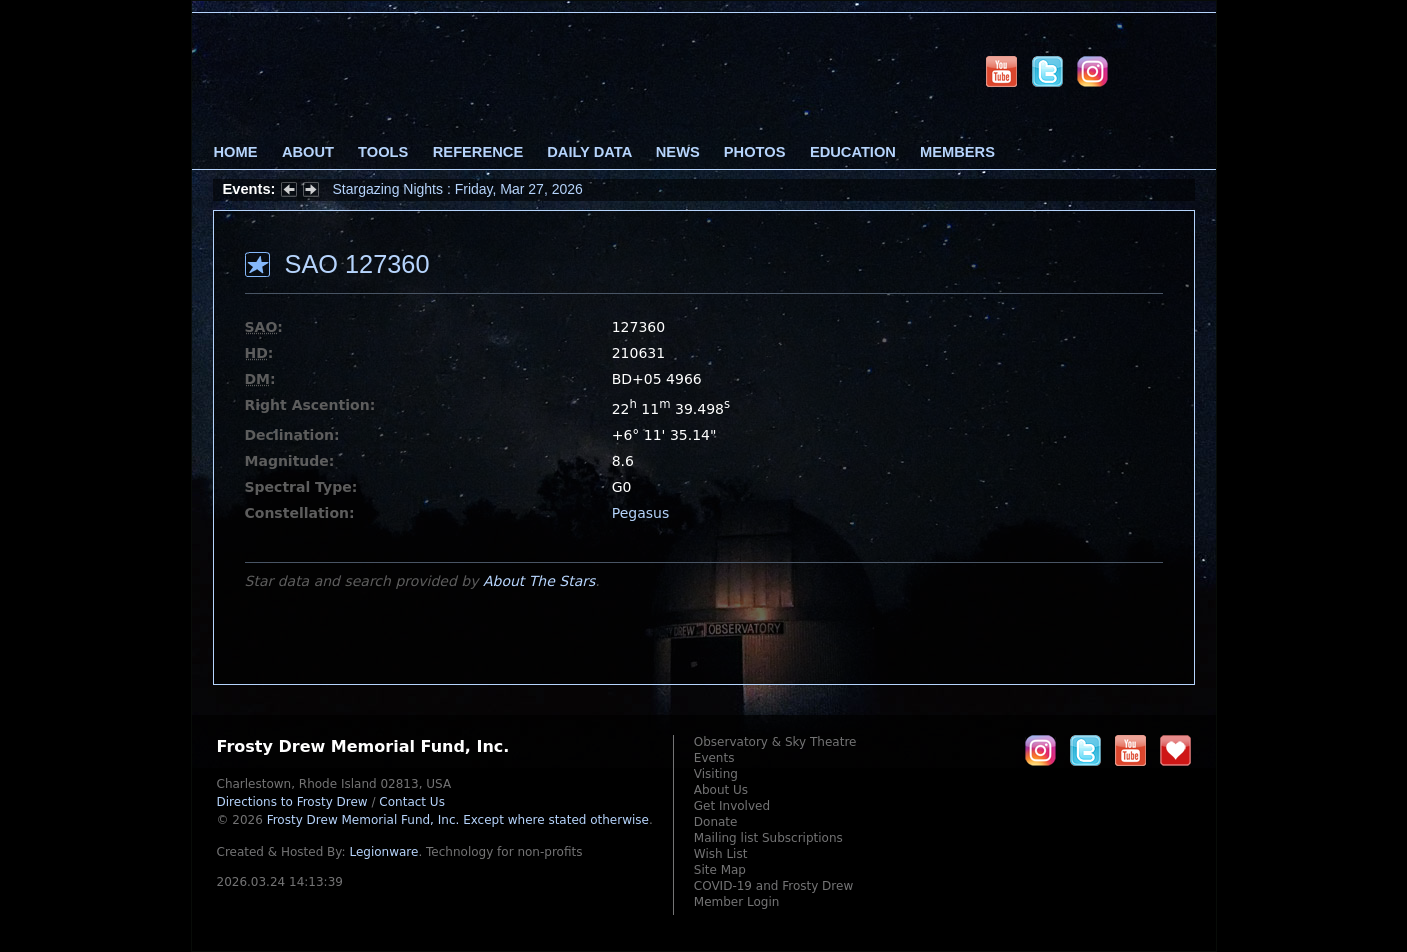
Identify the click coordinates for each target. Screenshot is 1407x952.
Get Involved (732, 806)
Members (957, 152)
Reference (478, 152)
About (308, 152)
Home (236, 152)
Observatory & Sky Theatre (775, 742)
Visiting (716, 774)
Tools (383, 152)
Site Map (720, 870)
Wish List (721, 854)
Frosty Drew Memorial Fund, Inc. (458, 820)
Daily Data (589, 152)
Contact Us (412, 802)
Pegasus (640, 513)
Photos (755, 152)
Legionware (383, 852)
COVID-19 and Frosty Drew (773, 886)
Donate (716, 822)
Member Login (737, 902)
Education (853, 152)
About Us (721, 790)
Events (714, 758)
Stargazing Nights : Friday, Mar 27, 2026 (458, 189)
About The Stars (539, 581)
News (678, 152)
